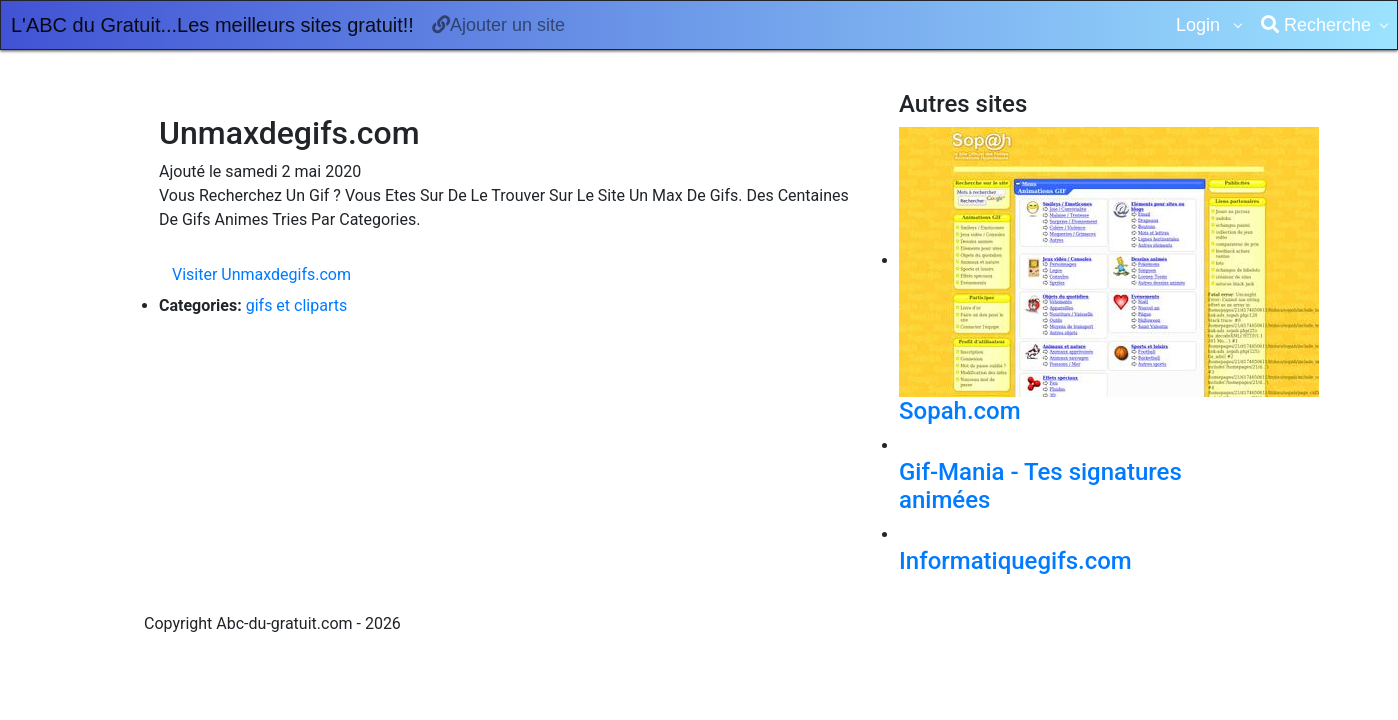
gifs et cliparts (297, 305)
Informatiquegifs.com (1015, 561)
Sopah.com (960, 411)
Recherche (1316, 25)
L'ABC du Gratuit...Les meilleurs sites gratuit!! (212, 25)
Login (1200, 25)
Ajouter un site (498, 25)
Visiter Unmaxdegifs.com (261, 274)
